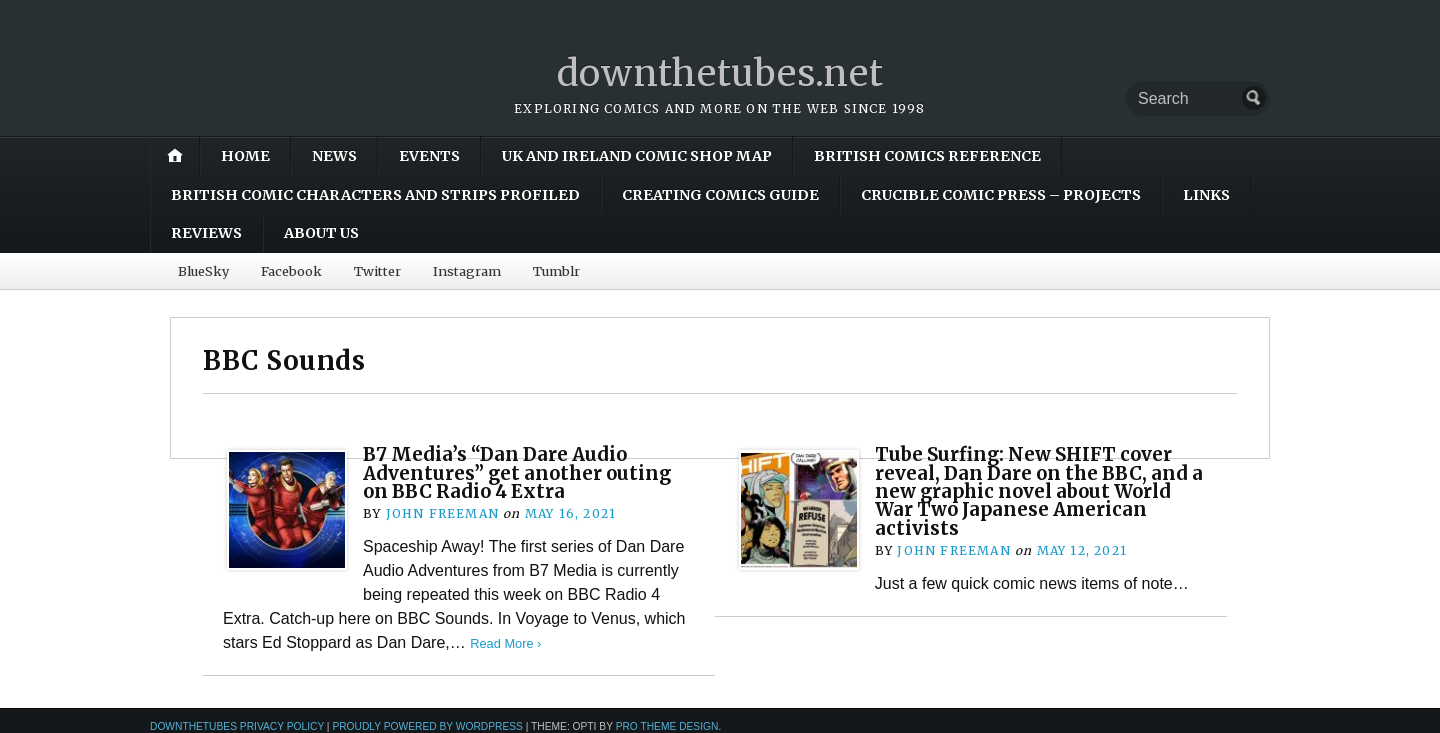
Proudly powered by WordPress (427, 726)
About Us (321, 233)
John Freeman (442, 513)
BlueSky (203, 271)
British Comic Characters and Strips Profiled (375, 195)
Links (1206, 195)
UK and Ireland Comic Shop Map (637, 156)
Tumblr (556, 271)
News (334, 156)
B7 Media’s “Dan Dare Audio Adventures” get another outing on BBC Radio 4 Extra (517, 473)
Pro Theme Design (667, 726)
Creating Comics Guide (720, 195)
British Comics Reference (927, 156)
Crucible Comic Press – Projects (1001, 195)
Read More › (505, 643)
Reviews (206, 233)
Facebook (291, 271)
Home (245, 156)
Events (429, 156)
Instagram (467, 271)
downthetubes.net (720, 73)
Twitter (377, 271)
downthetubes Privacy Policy (237, 726)
